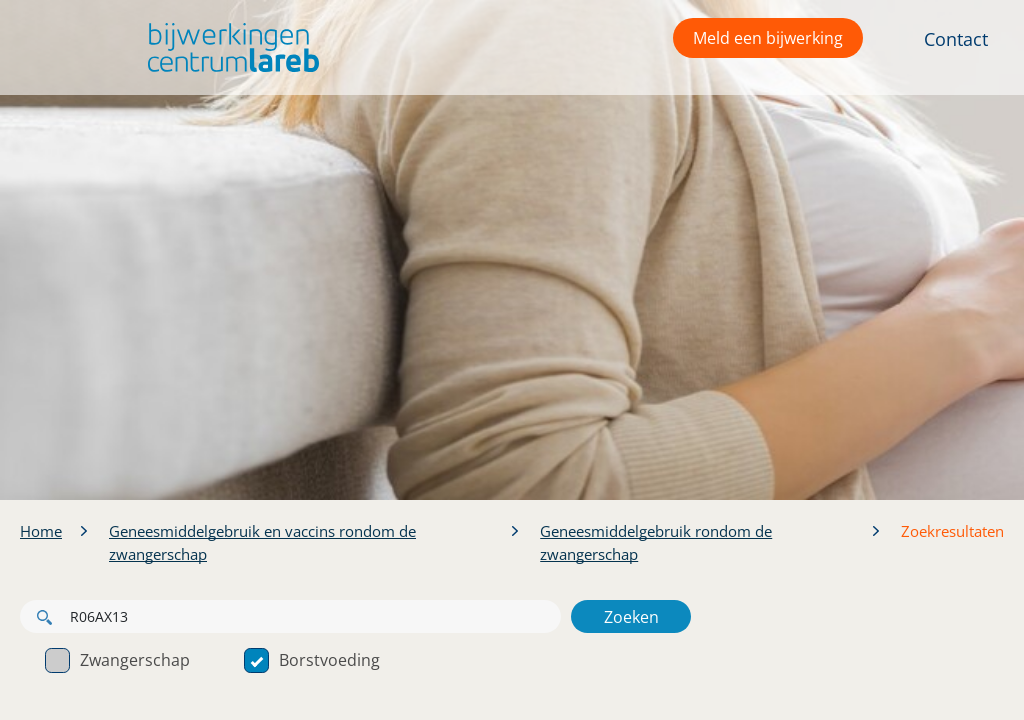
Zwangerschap (117, 660)
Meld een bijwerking (768, 38)
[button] (228, 47)
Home (41, 531)
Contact (956, 39)
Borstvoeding (312, 660)
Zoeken (631, 617)
